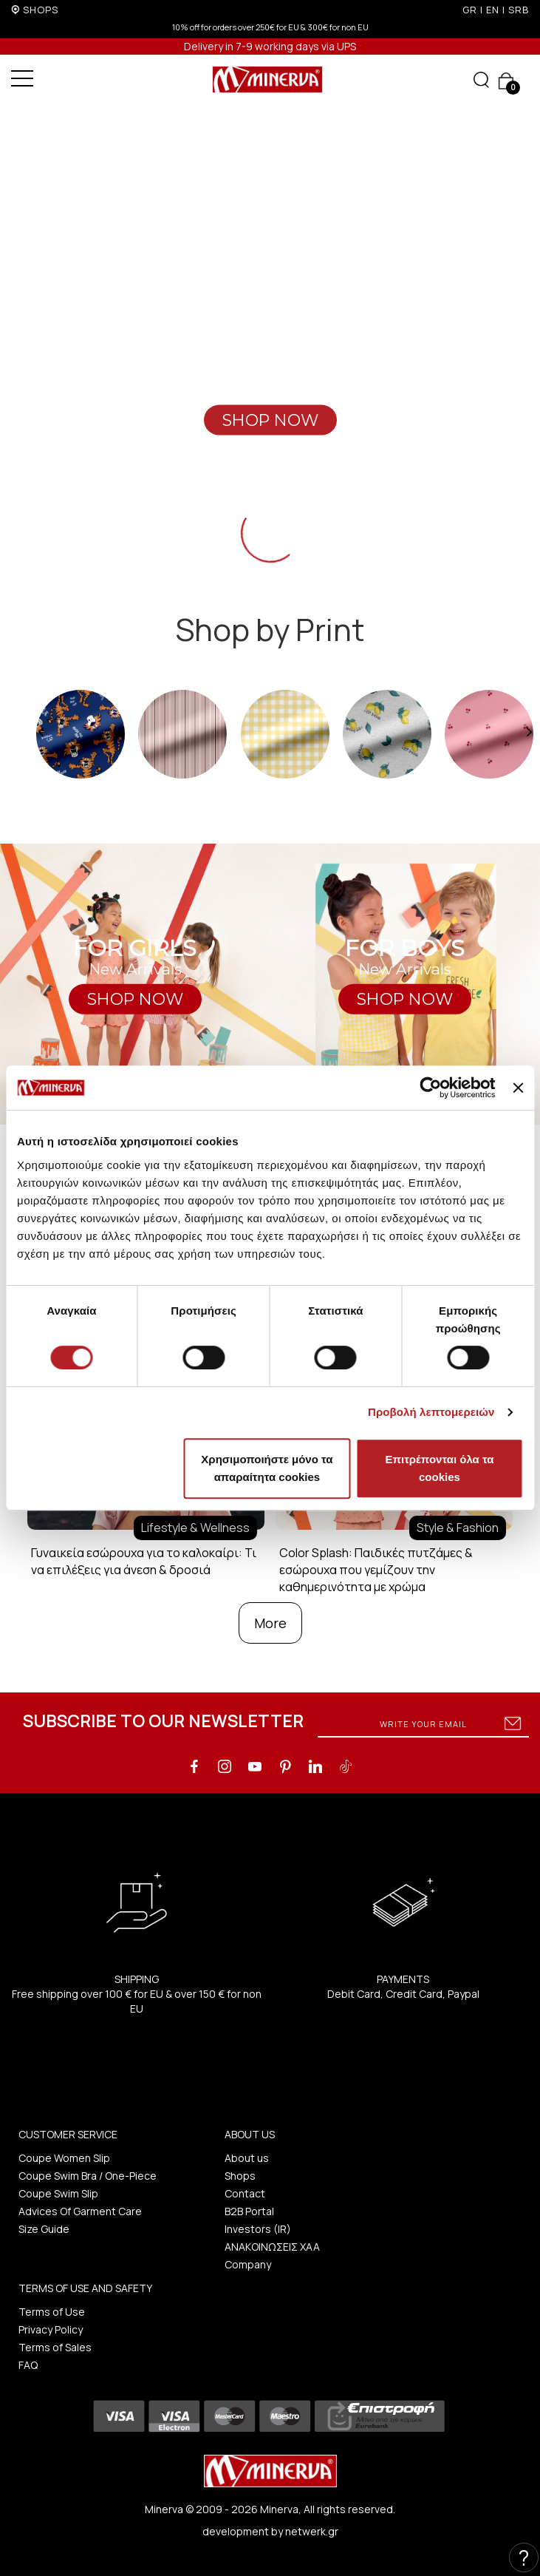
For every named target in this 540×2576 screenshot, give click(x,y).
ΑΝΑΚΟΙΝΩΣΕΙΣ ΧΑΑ (272, 2247)
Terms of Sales (55, 2347)
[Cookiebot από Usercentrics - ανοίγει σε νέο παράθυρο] (431, 1088)
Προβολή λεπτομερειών (431, 1412)
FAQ (28, 2365)
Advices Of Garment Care (80, 2211)
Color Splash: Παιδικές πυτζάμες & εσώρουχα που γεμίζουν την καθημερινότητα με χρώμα (376, 1570)
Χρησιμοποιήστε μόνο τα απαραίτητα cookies (266, 1468)
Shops (240, 2176)
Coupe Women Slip (64, 2158)
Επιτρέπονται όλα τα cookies (439, 1468)
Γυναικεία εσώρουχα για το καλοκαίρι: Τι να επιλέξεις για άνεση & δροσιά (143, 1561)
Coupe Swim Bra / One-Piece (87, 2176)
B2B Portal (249, 2211)
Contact (245, 2193)
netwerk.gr (311, 2531)
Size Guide (43, 2229)
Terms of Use (51, 2312)
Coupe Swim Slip (58, 2193)
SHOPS (40, 9)
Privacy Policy (50, 2329)
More (270, 1623)
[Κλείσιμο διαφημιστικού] (518, 1087)
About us (247, 2158)
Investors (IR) (258, 2229)
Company (248, 2264)
